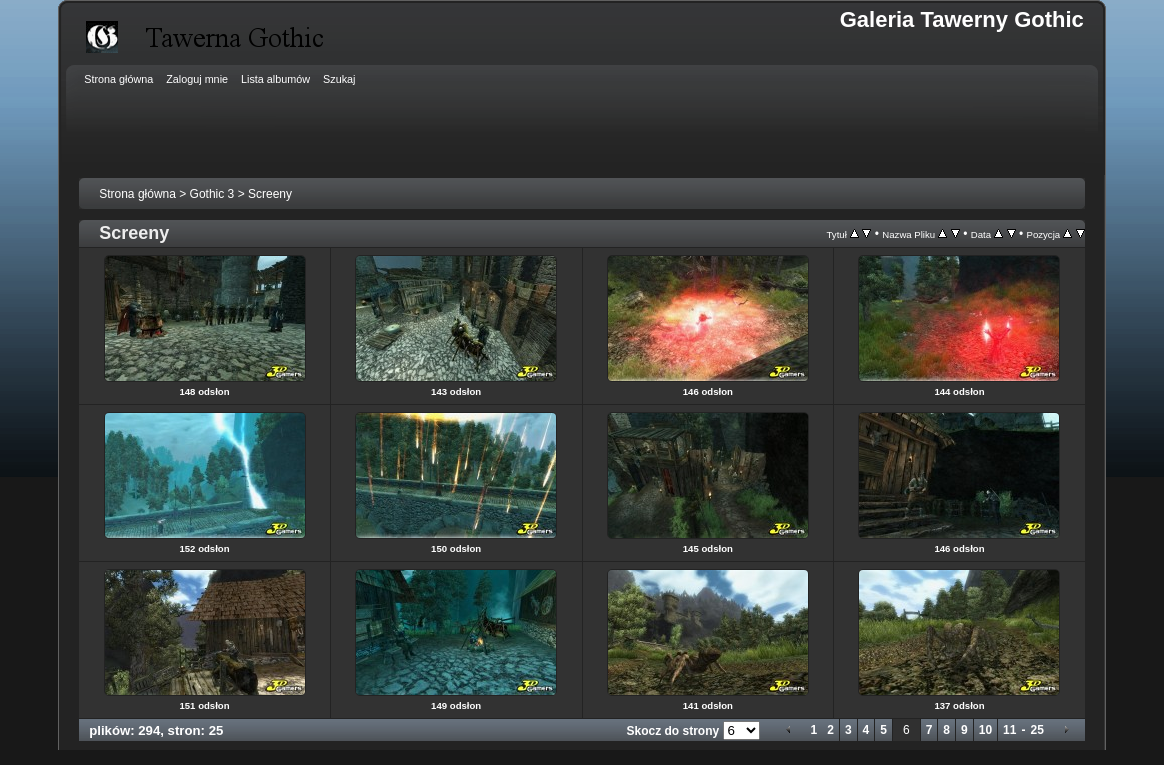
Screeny (270, 194)
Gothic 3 (212, 194)
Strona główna (137, 194)
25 (1036, 730)
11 (1009, 730)
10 (985, 730)
